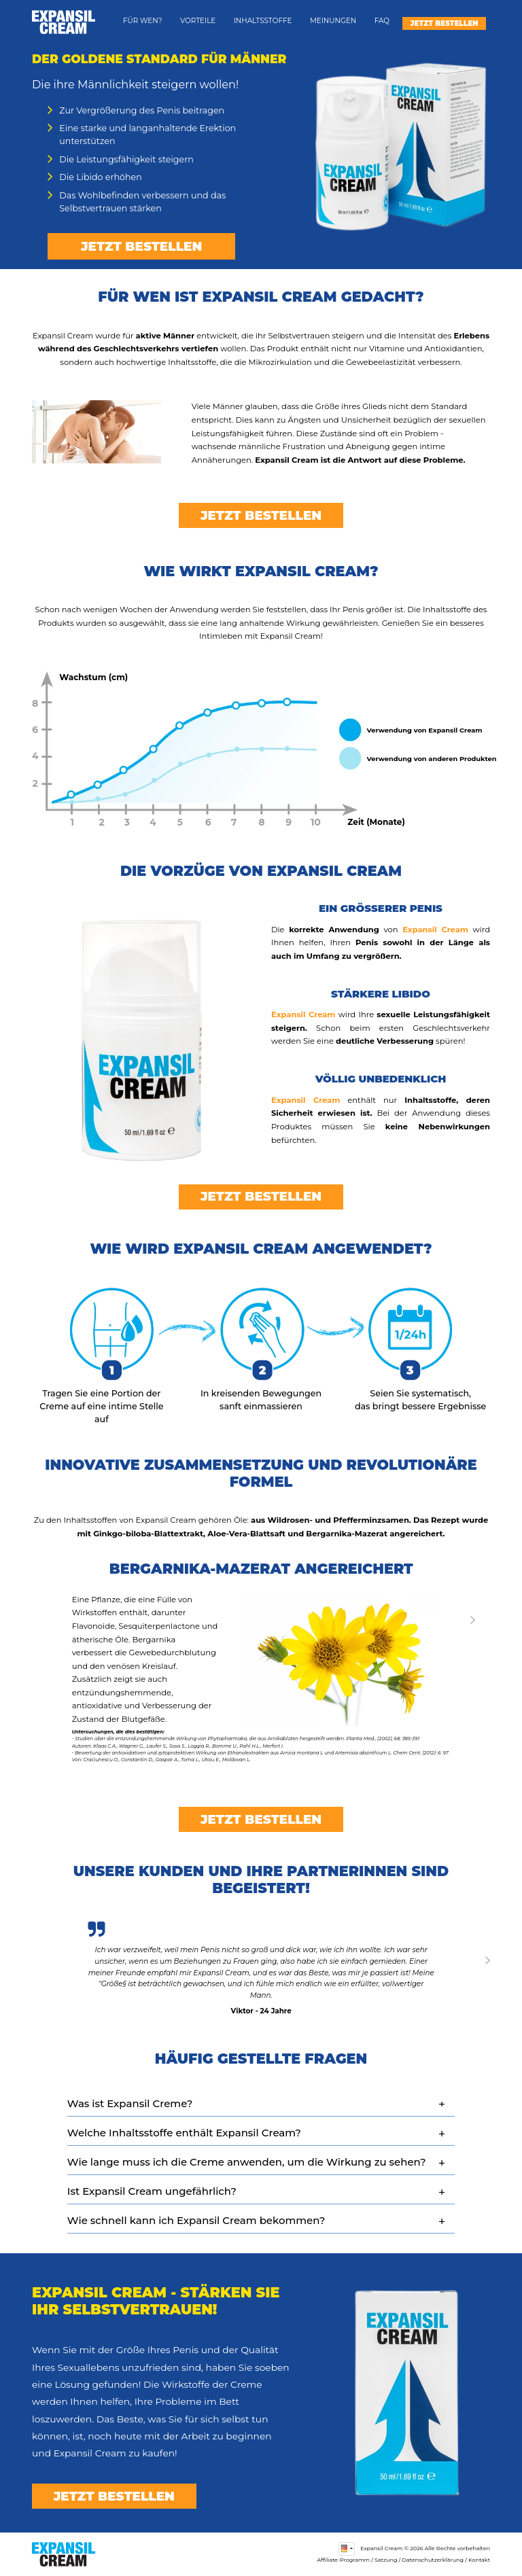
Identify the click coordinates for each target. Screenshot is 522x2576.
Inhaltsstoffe (263, 20)
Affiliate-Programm (343, 2559)
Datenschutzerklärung (433, 2559)
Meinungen (333, 20)
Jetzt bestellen (444, 23)
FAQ (382, 20)
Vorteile (197, 20)
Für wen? (142, 20)
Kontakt (479, 2559)
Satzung (386, 2559)
